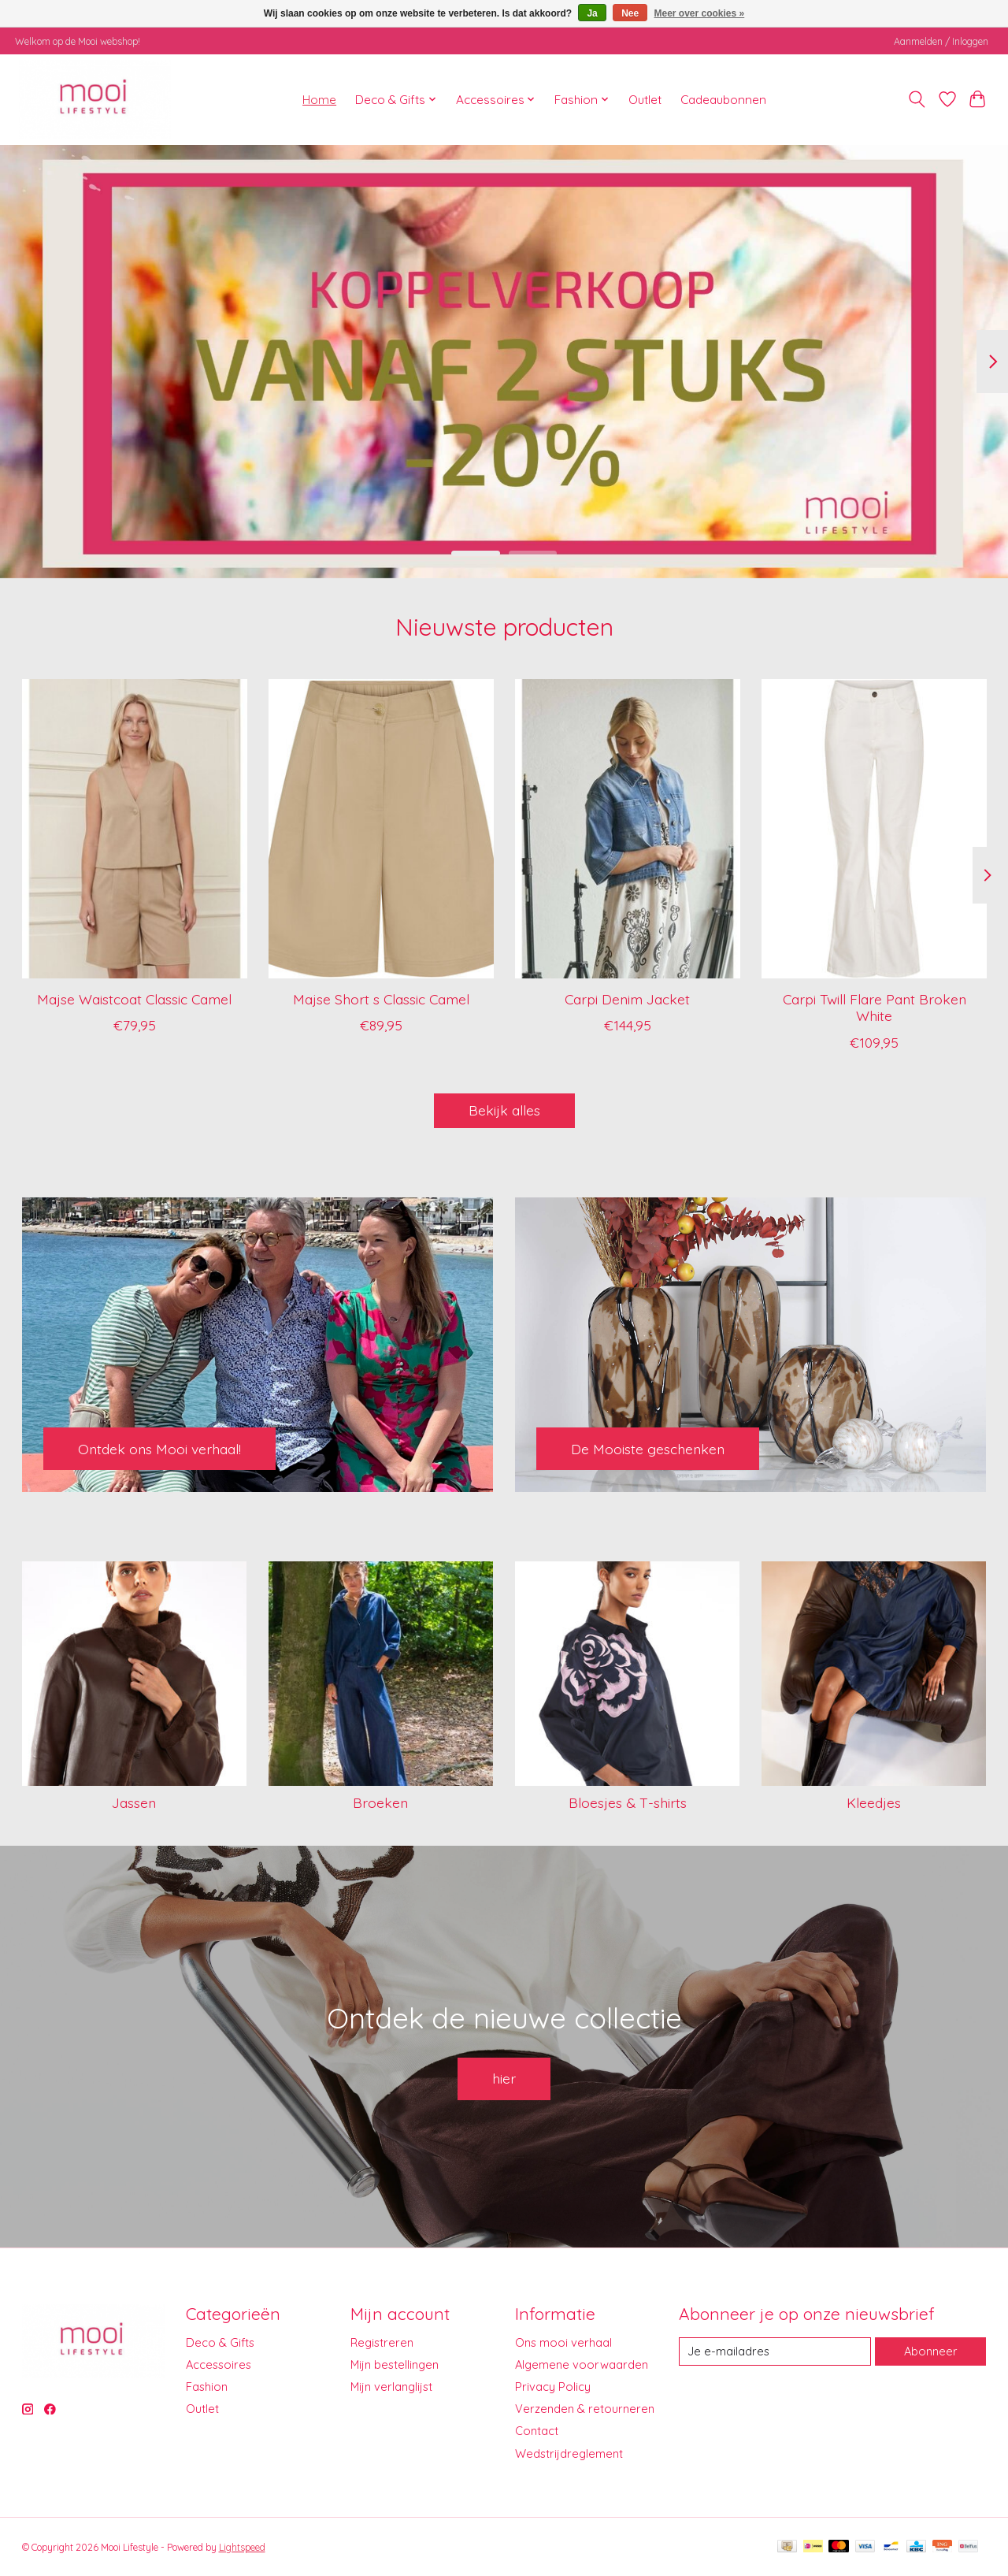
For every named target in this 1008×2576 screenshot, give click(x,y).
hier (504, 2078)
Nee (630, 13)
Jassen (134, 1802)
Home (319, 99)
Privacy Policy (553, 2386)
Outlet (645, 99)
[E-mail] (775, 2351)
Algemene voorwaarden (581, 2364)
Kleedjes (874, 1802)
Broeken (380, 1802)
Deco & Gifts (220, 2342)
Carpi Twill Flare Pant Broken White (873, 1007)
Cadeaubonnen (723, 99)
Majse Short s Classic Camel (380, 999)
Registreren (381, 2342)
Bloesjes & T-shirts (628, 1802)
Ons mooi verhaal (563, 2342)
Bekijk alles (504, 1110)
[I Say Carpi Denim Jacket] (627, 828)
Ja (592, 13)
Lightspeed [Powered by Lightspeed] (242, 2547)
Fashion (207, 2386)
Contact (536, 2430)
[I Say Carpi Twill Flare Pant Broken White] (874, 828)
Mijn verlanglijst (391, 2386)
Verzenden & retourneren (584, 2408)
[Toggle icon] (916, 99)
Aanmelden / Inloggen (941, 41)
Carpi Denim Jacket (627, 999)
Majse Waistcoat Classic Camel (134, 999)
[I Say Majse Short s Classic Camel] (381, 828)
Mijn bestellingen (394, 2364)
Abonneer (931, 2351)
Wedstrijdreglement (569, 2453)
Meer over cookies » (699, 13)
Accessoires (218, 2364)
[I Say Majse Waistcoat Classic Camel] (134, 828)
